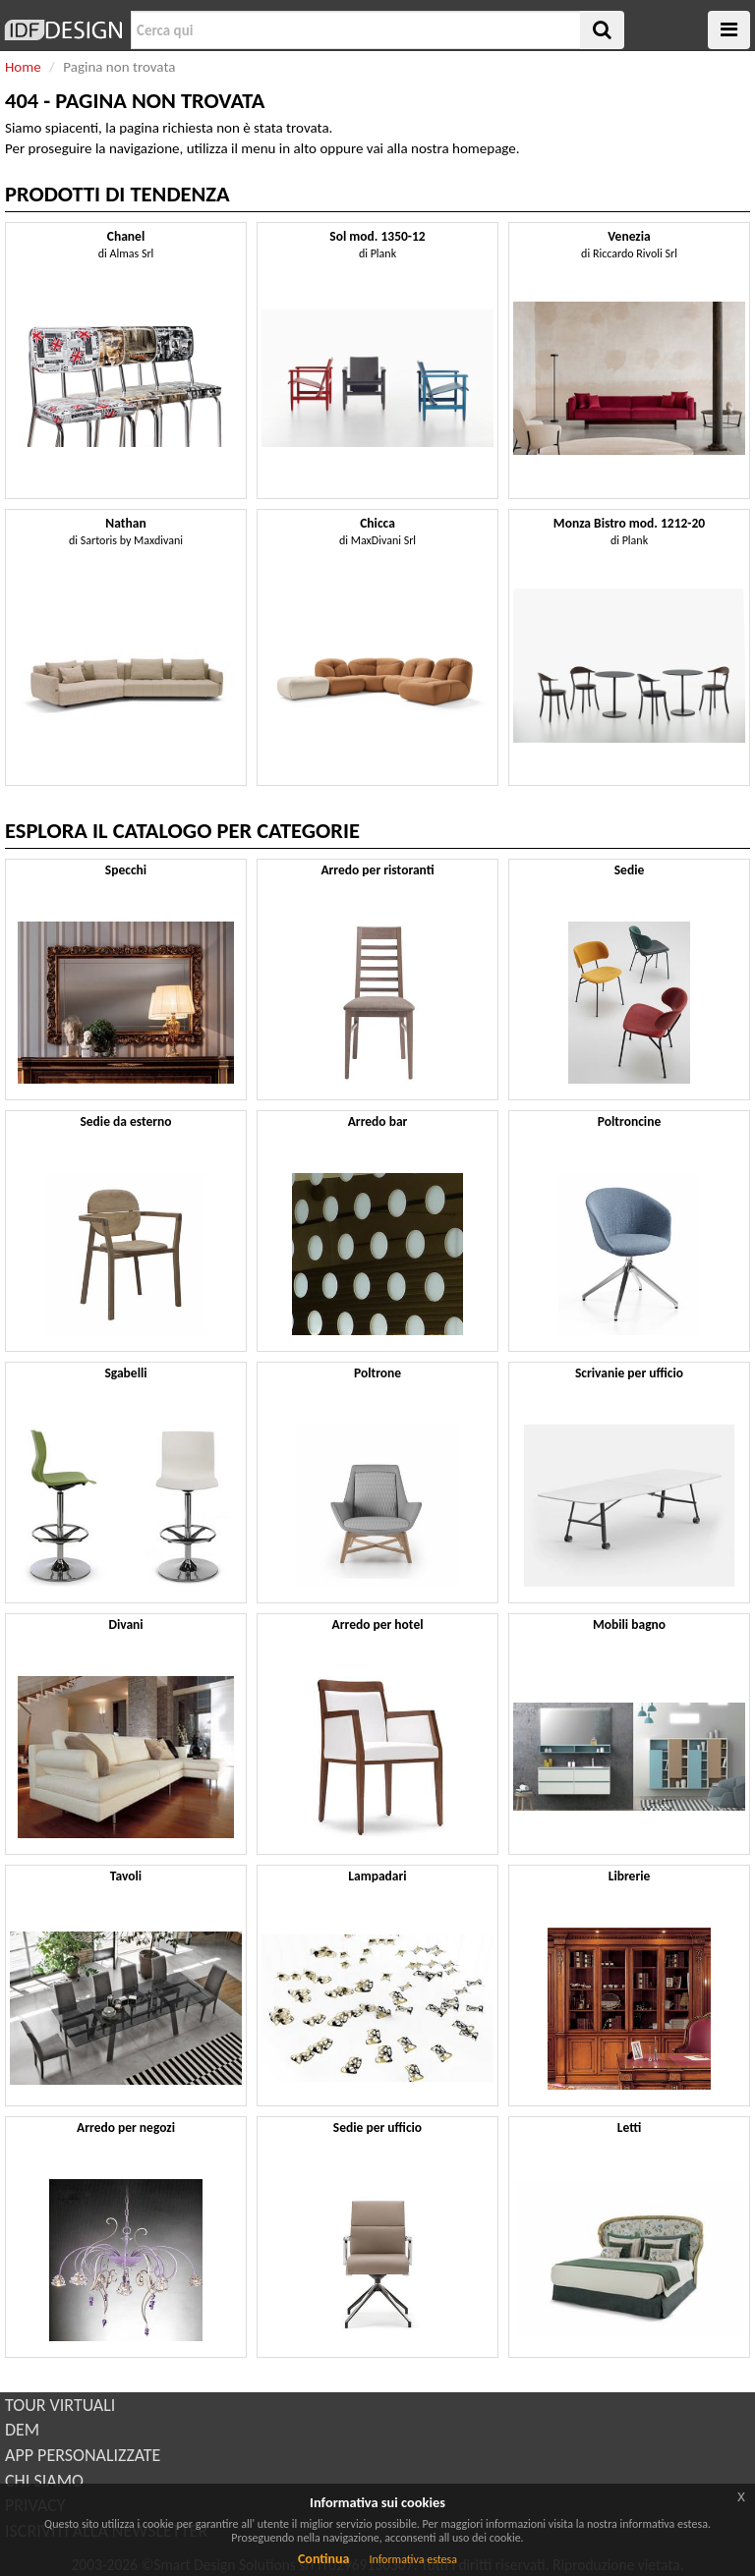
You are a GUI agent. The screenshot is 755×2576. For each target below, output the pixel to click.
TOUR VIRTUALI (60, 2405)
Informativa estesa (413, 2559)
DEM (22, 2429)
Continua (323, 2558)
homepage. (486, 148)
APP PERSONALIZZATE (82, 2455)
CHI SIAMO (44, 2481)
